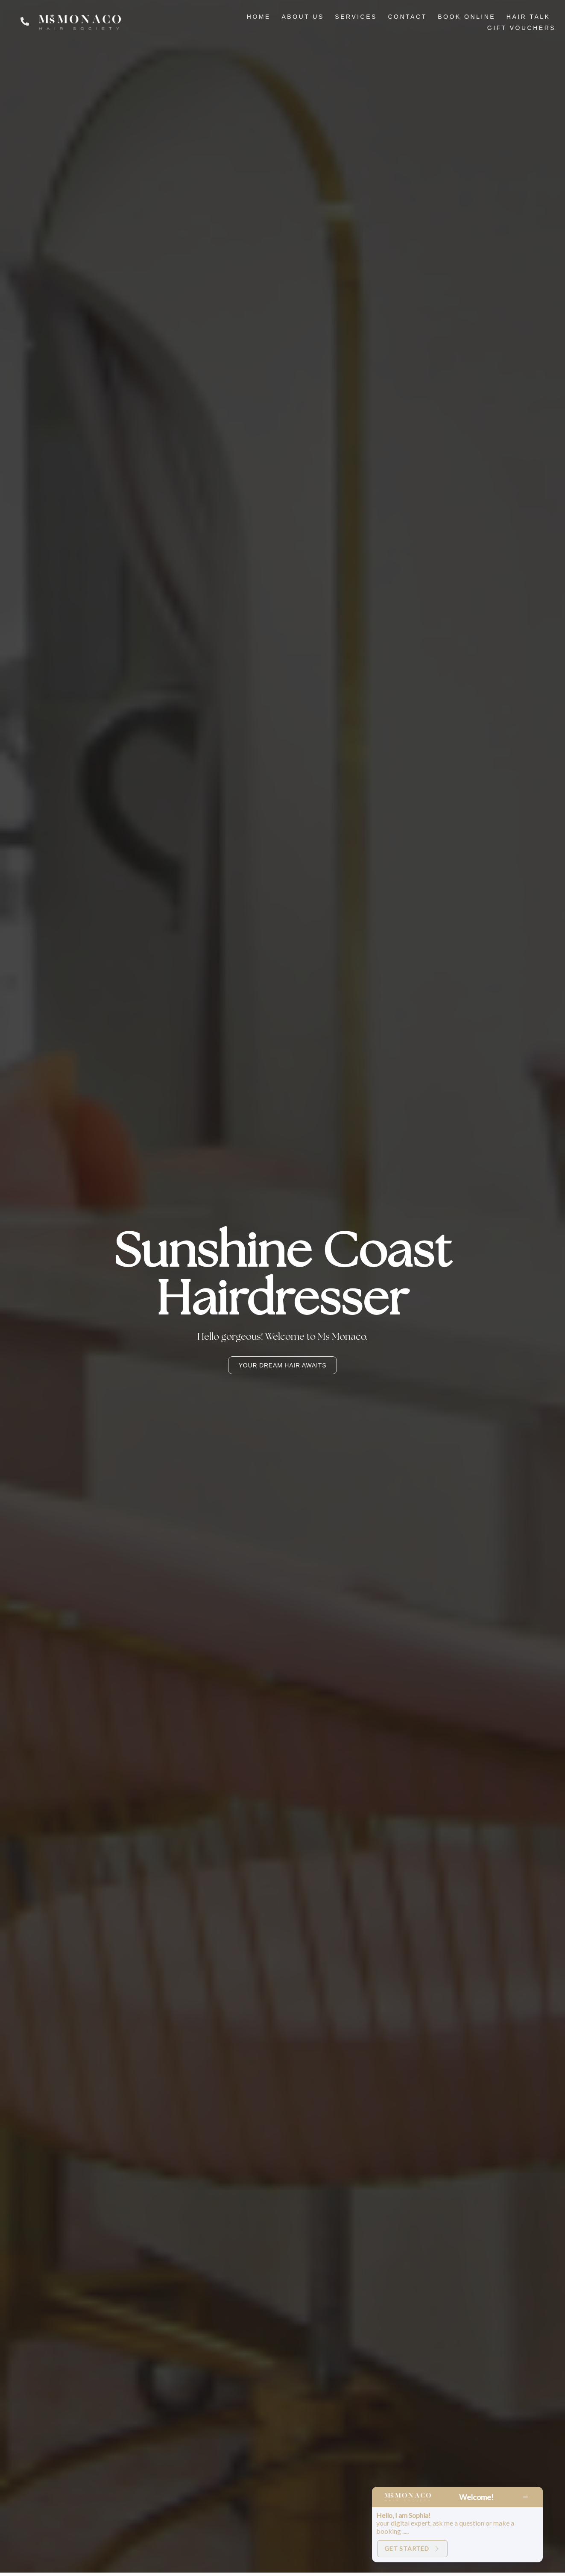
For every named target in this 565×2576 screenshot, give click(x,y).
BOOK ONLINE (466, 16)
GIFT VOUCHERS (521, 27)
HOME (259, 16)
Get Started (412, 2548)
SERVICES (356, 16)
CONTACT (407, 16)
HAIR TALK (528, 16)
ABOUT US (302, 16)
